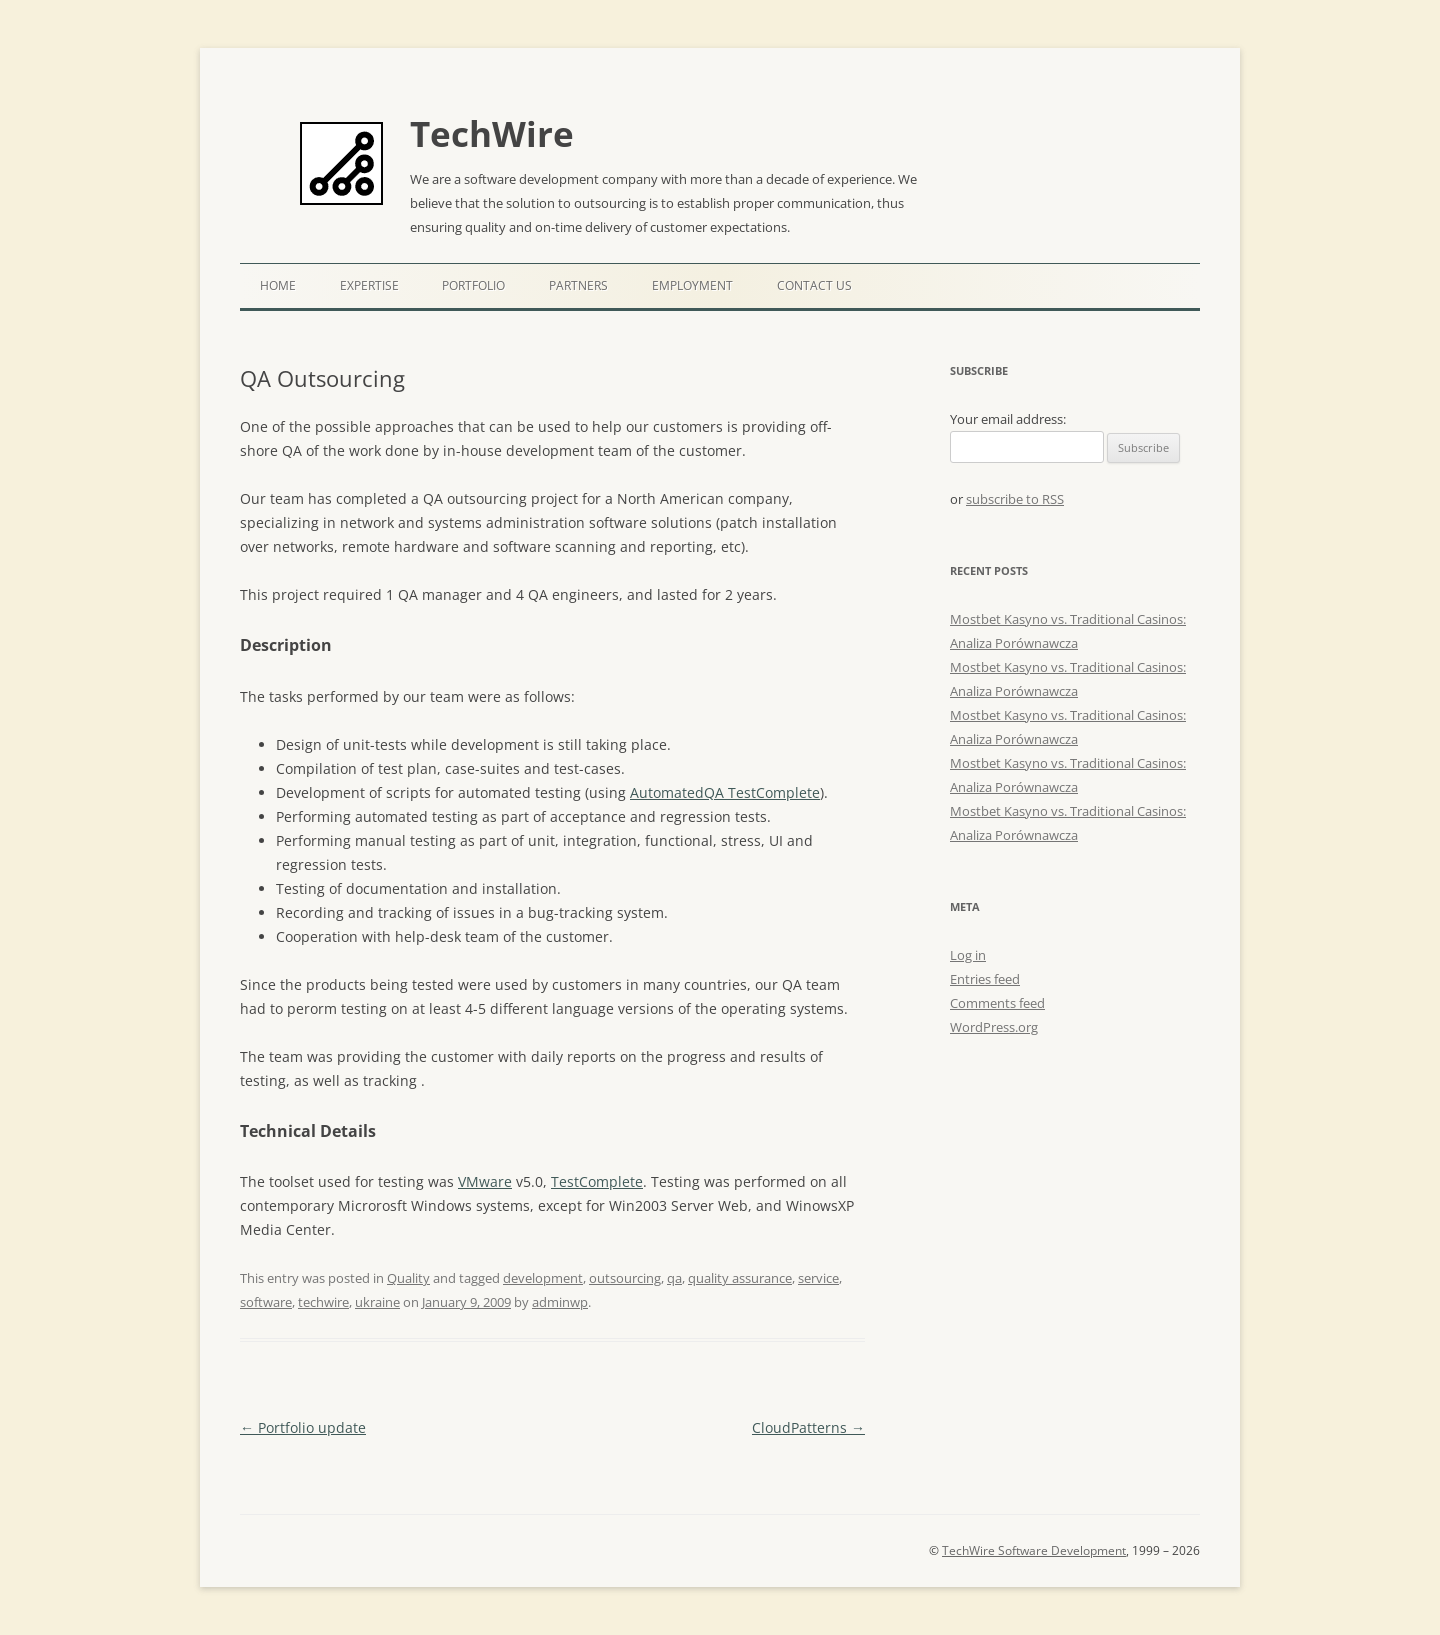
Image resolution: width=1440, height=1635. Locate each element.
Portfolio (473, 285)
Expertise (369, 285)
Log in (968, 955)
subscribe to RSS (1015, 499)
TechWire (492, 133)
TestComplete (597, 1181)
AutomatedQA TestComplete (725, 792)
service (818, 1278)
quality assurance (740, 1278)
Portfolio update (303, 1427)
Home (278, 285)
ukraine (377, 1302)
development (543, 1278)
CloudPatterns (808, 1427)
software (266, 1302)
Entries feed (985, 979)
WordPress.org (994, 1027)
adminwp (560, 1302)
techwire (323, 1302)
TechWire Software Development (1034, 1550)
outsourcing (625, 1278)
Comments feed (997, 1003)
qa (674, 1278)
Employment (692, 285)
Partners (578, 285)
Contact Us (814, 285)
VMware (485, 1181)
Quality (408, 1278)
